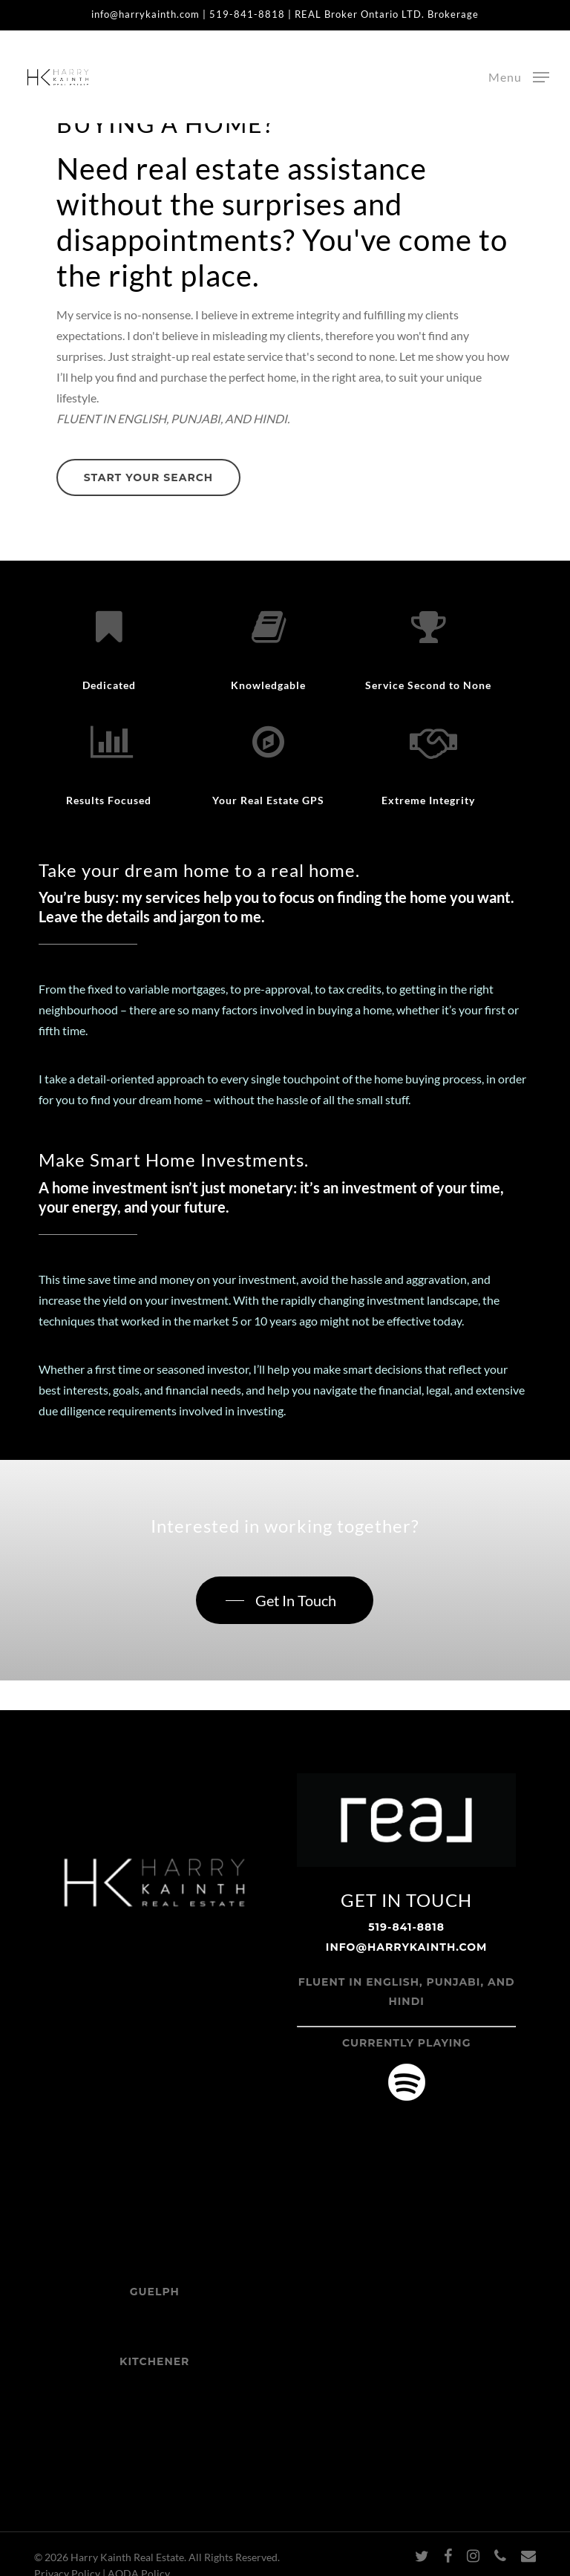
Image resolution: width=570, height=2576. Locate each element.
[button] (518, 76)
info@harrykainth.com (145, 14)
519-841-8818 (247, 14)
